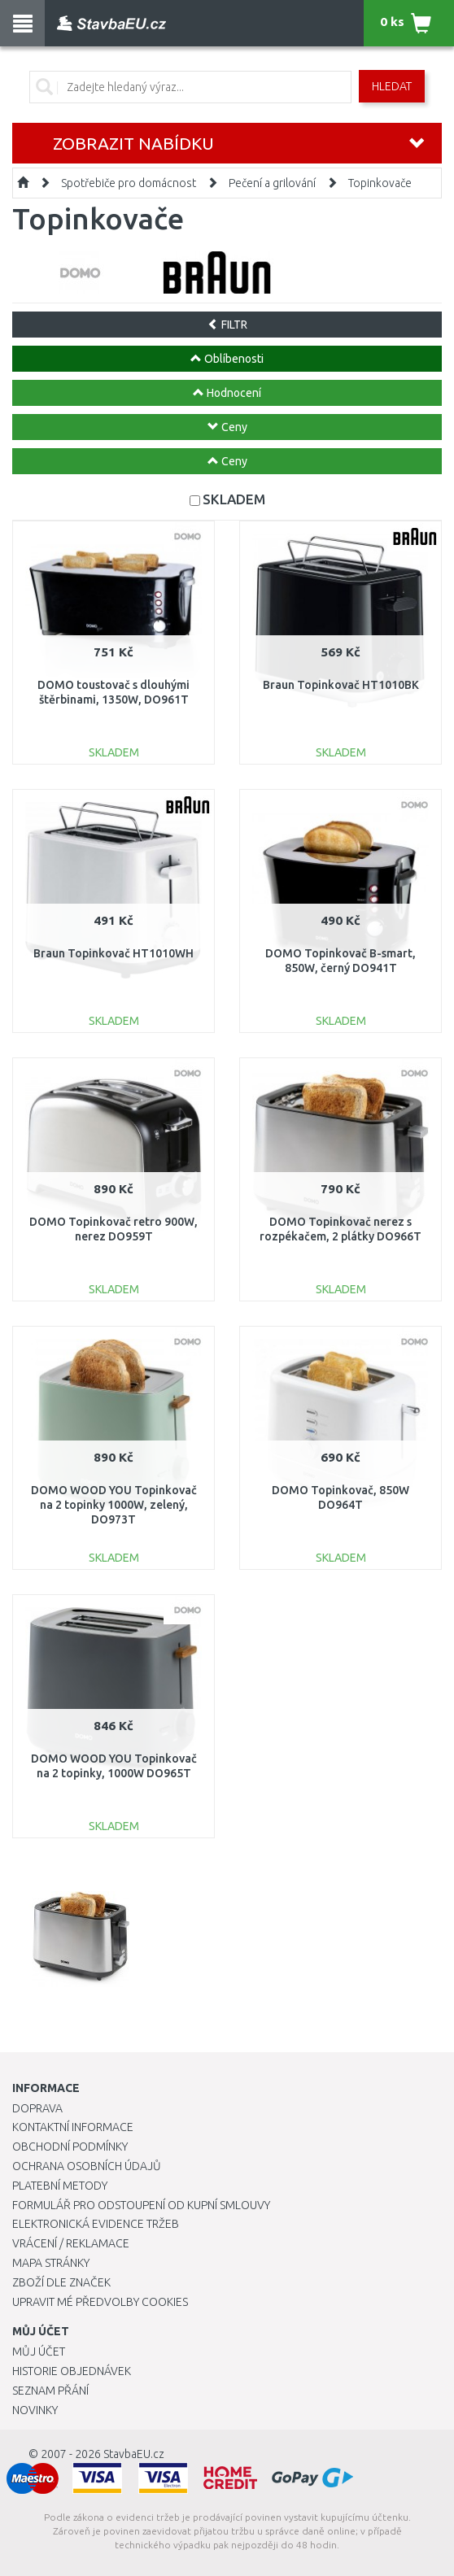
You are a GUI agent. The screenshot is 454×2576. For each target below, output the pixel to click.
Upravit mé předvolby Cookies (100, 2301)
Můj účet (38, 2351)
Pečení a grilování (272, 183)
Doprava (37, 2108)
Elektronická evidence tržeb (95, 2223)
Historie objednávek (71, 2371)
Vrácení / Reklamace (70, 2243)
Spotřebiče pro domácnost (128, 183)
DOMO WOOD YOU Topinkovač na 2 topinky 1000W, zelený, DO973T (114, 1505)
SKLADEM (234, 499)
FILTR (227, 324)
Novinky (35, 2410)
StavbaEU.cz (133, 2453)
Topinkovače (380, 183)
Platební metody (59, 2185)
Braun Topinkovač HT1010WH (113, 953)
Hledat (392, 86)
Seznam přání (50, 2390)
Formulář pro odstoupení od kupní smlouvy (141, 2205)
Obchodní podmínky (70, 2146)
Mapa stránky (50, 2262)
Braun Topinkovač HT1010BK (341, 684)
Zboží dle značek (61, 2282)
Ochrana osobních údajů (86, 2166)
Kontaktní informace (72, 2127)
